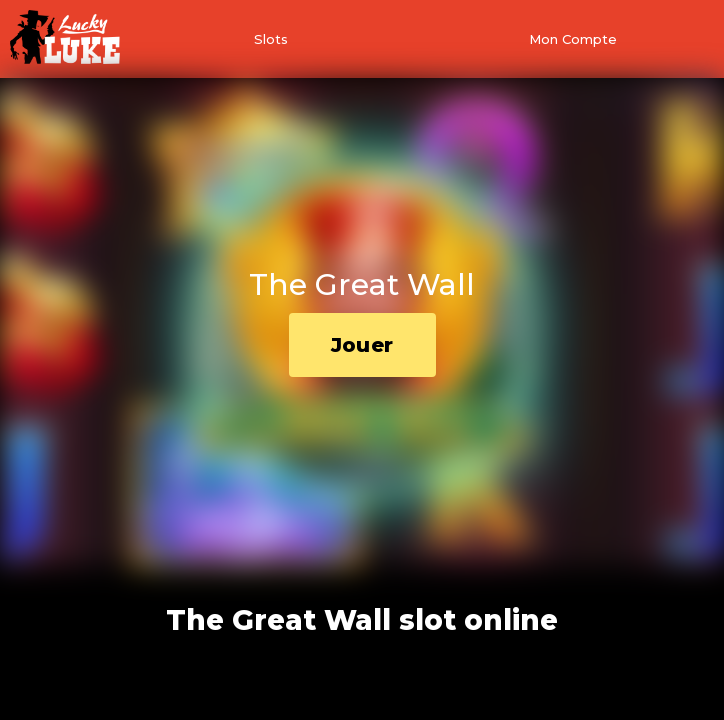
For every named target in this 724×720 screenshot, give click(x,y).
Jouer (362, 345)
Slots (271, 39)
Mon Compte (573, 39)
